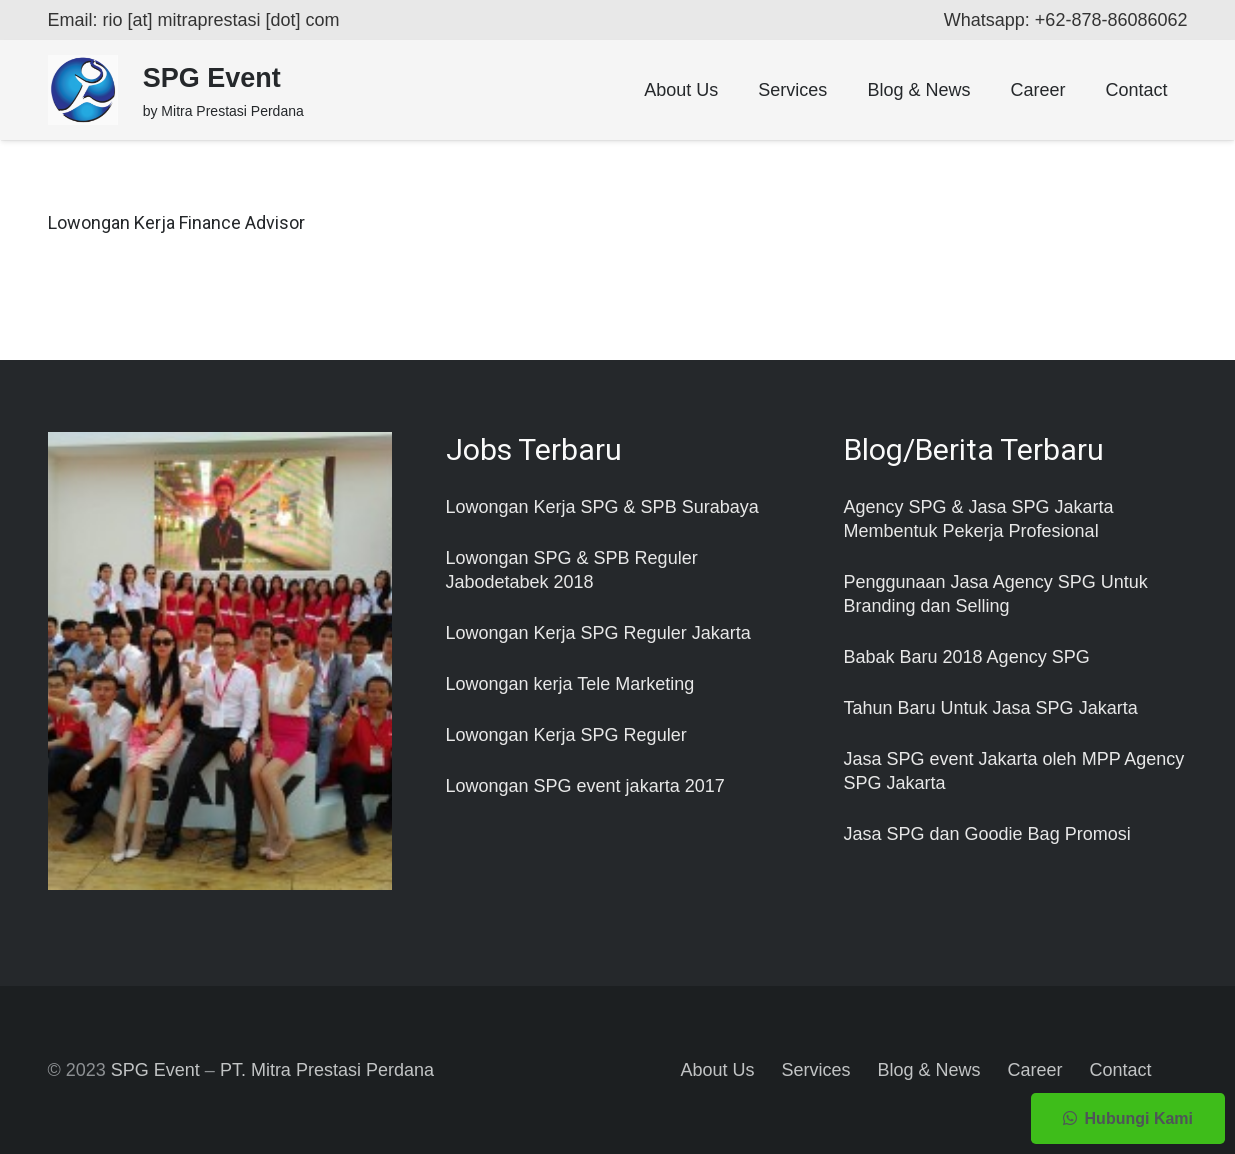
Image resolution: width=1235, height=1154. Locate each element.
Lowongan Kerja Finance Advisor (176, 222)
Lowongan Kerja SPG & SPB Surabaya (602, 507)
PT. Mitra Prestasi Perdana (327, 1070)
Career (1035, 1070)
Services (815, 1070)
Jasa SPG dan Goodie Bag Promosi (987, 834)
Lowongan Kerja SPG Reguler (566, 735)
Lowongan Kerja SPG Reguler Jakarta (598, 633)
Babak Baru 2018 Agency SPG (967, 657)
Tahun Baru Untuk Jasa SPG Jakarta (991, 708)
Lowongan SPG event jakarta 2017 (585, 786)
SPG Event (155, 1070)
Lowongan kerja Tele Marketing (570, 684)
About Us (717, 1070)
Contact (1121, 1070)
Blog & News (928, 1070)
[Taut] (83, 90)
